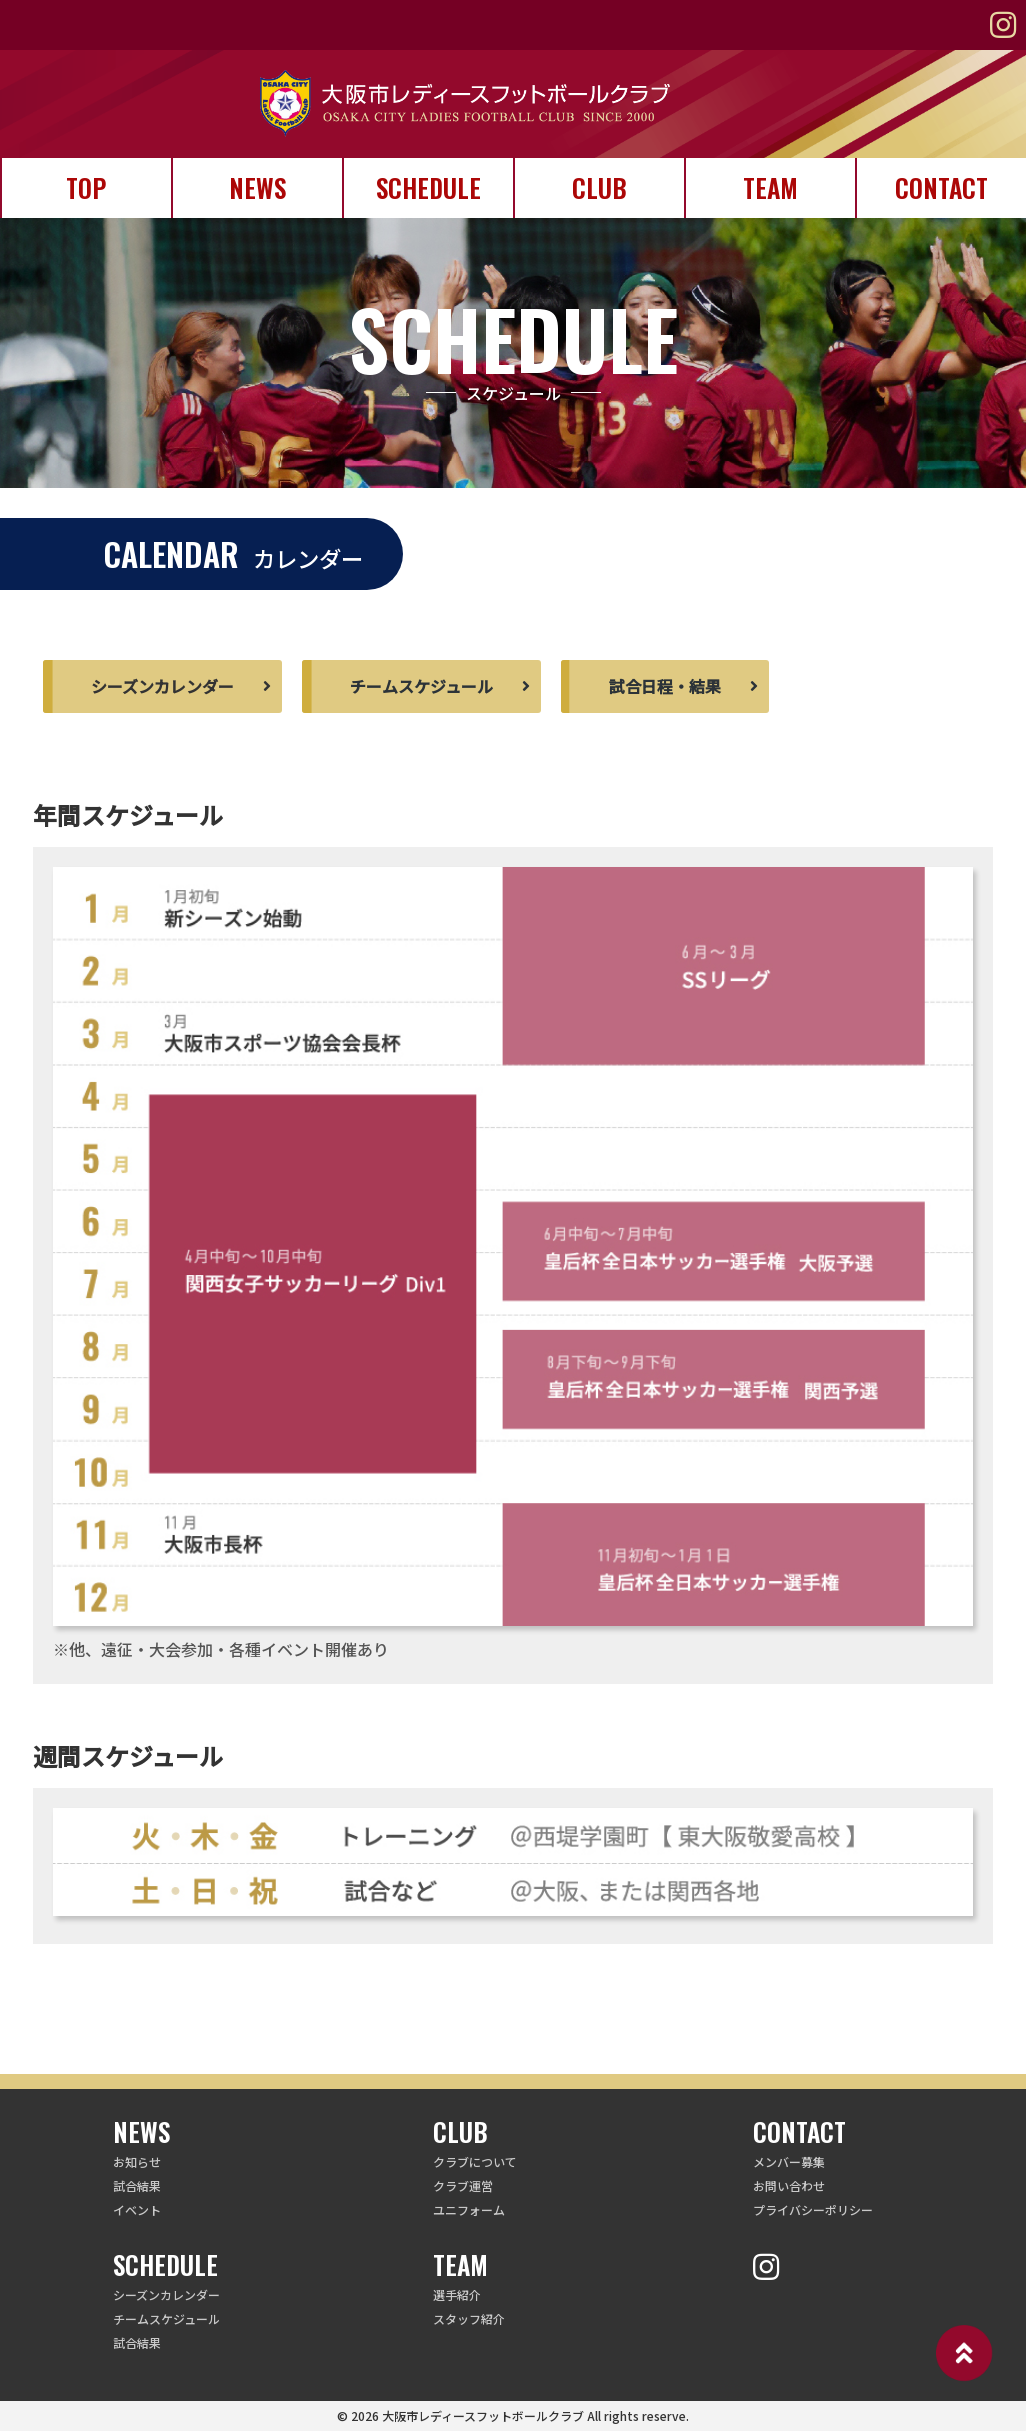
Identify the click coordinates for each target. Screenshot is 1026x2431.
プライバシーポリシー (813, 2209)
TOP (86, 187)
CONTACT (941, 187)
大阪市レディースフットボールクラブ (483, 2415)
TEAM (770, 187)
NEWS (257, 187)
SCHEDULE (428, 187)
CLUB (599, 187)
